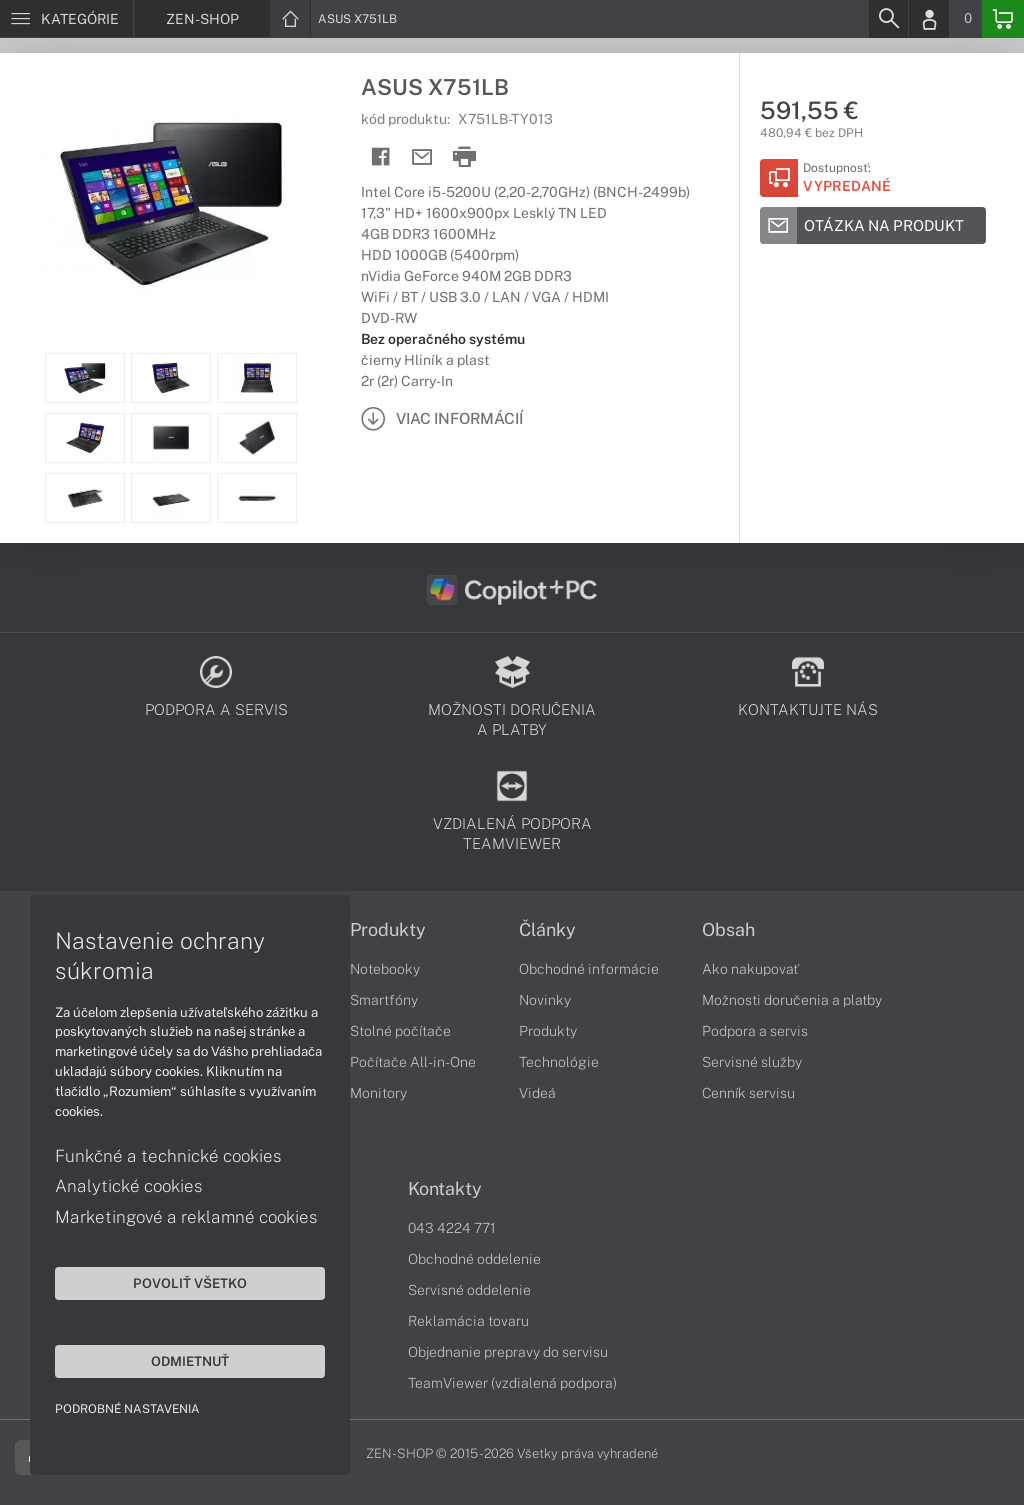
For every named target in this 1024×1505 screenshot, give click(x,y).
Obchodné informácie (589, 969)
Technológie (559, 1062)
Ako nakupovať (750, 969)
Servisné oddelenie (469, 1290)
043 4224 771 (452, 1228)
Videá (537, 1093)
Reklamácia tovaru (468, 1321)
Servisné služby (752, 1062)
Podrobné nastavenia (127, 1409)
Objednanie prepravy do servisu (508, 1352)
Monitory (378, 1093)
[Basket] (1003, 19)
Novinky (545, 1000)
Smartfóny (384, 1000)
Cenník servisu (748, 1093)
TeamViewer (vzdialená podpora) (512, 1383)
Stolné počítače (400, 1031)
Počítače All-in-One (413, 1062)
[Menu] (66, 19)
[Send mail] (422, 157)
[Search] (888, 19)
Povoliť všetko (190, 1283)
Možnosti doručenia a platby (792, 1000)
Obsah (728, 930)
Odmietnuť (190, 1361)
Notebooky (385, 969)
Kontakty (445, 1189)
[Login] (929, 19)
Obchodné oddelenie (474, 1259)
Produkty (388, 930)
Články (547, 930)
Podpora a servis (755, 1031)
